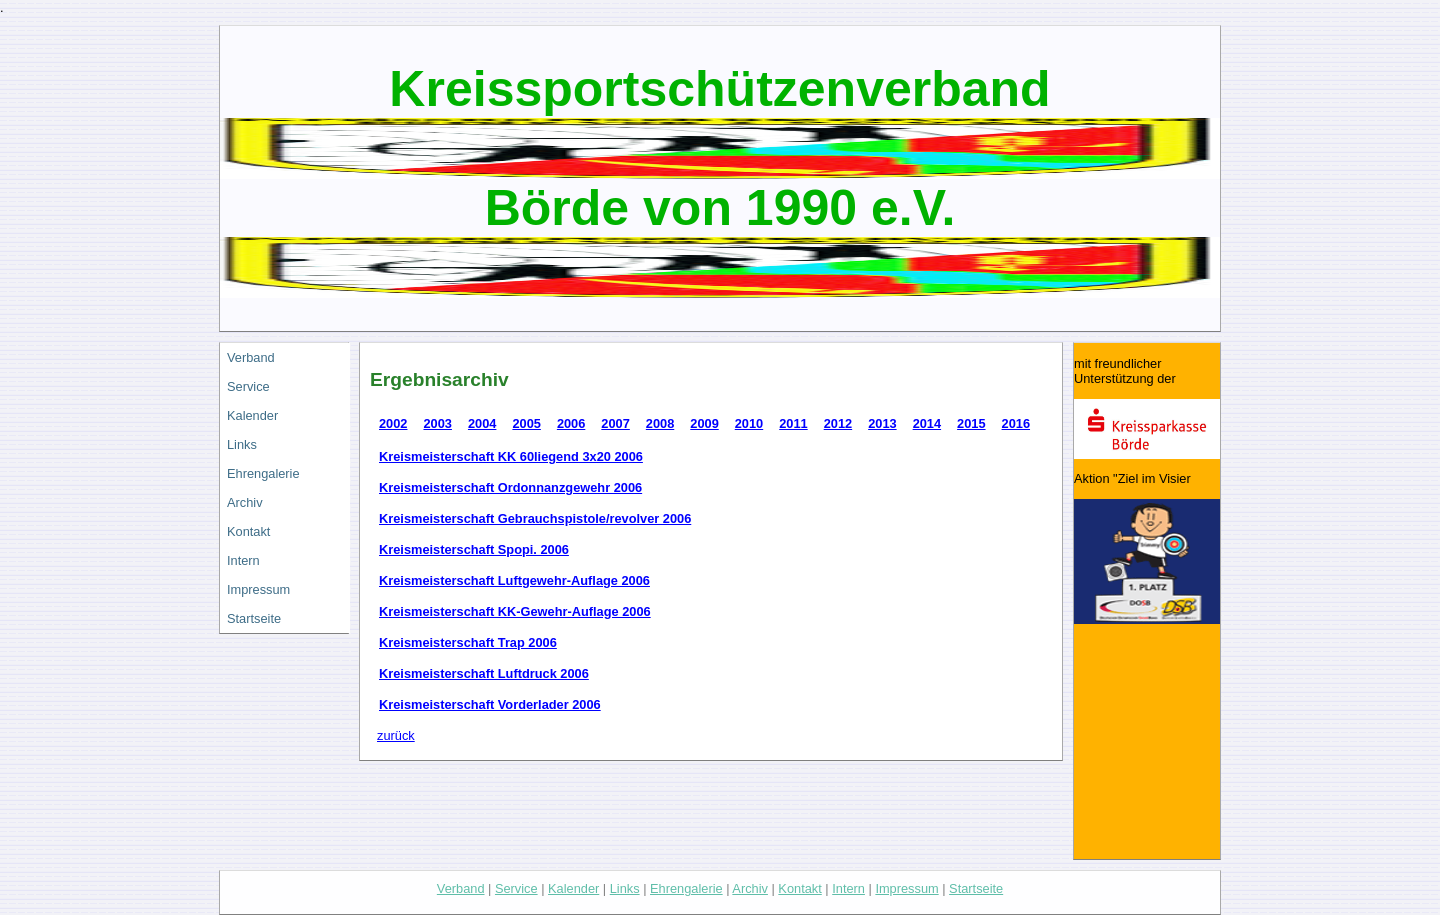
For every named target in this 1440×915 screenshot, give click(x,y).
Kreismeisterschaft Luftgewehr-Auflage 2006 (514, 580)
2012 (838, 423)
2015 (971, 423)
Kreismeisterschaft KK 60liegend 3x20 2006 (511, 456)
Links (242, 444)
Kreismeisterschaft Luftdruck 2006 (484, 673)
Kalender (252, 415)
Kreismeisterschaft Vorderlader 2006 (490, 704)
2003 (437, 423)
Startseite (254, 618)
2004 (482, 423)
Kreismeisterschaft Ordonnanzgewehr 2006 (510, 487)
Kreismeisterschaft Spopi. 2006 (474, 549)
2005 (526, 423)
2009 (704, 423)
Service (248, 386)
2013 (882, 423)
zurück (396, 735)
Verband (251, 357)
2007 (615, 423)
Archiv (245, 502)
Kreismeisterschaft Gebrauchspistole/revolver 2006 (535, 518)
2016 (1016, 423)
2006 (571, 423)
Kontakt (248, 531)
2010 (749, 423)
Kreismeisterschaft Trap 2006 (468, 642)
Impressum (258, 589)
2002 (393, 423)
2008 (660, 423)
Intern (243, 560)
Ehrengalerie (263, 473)
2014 (927, 423)
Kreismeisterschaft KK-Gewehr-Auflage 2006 (515, 611)
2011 (793, 423)
